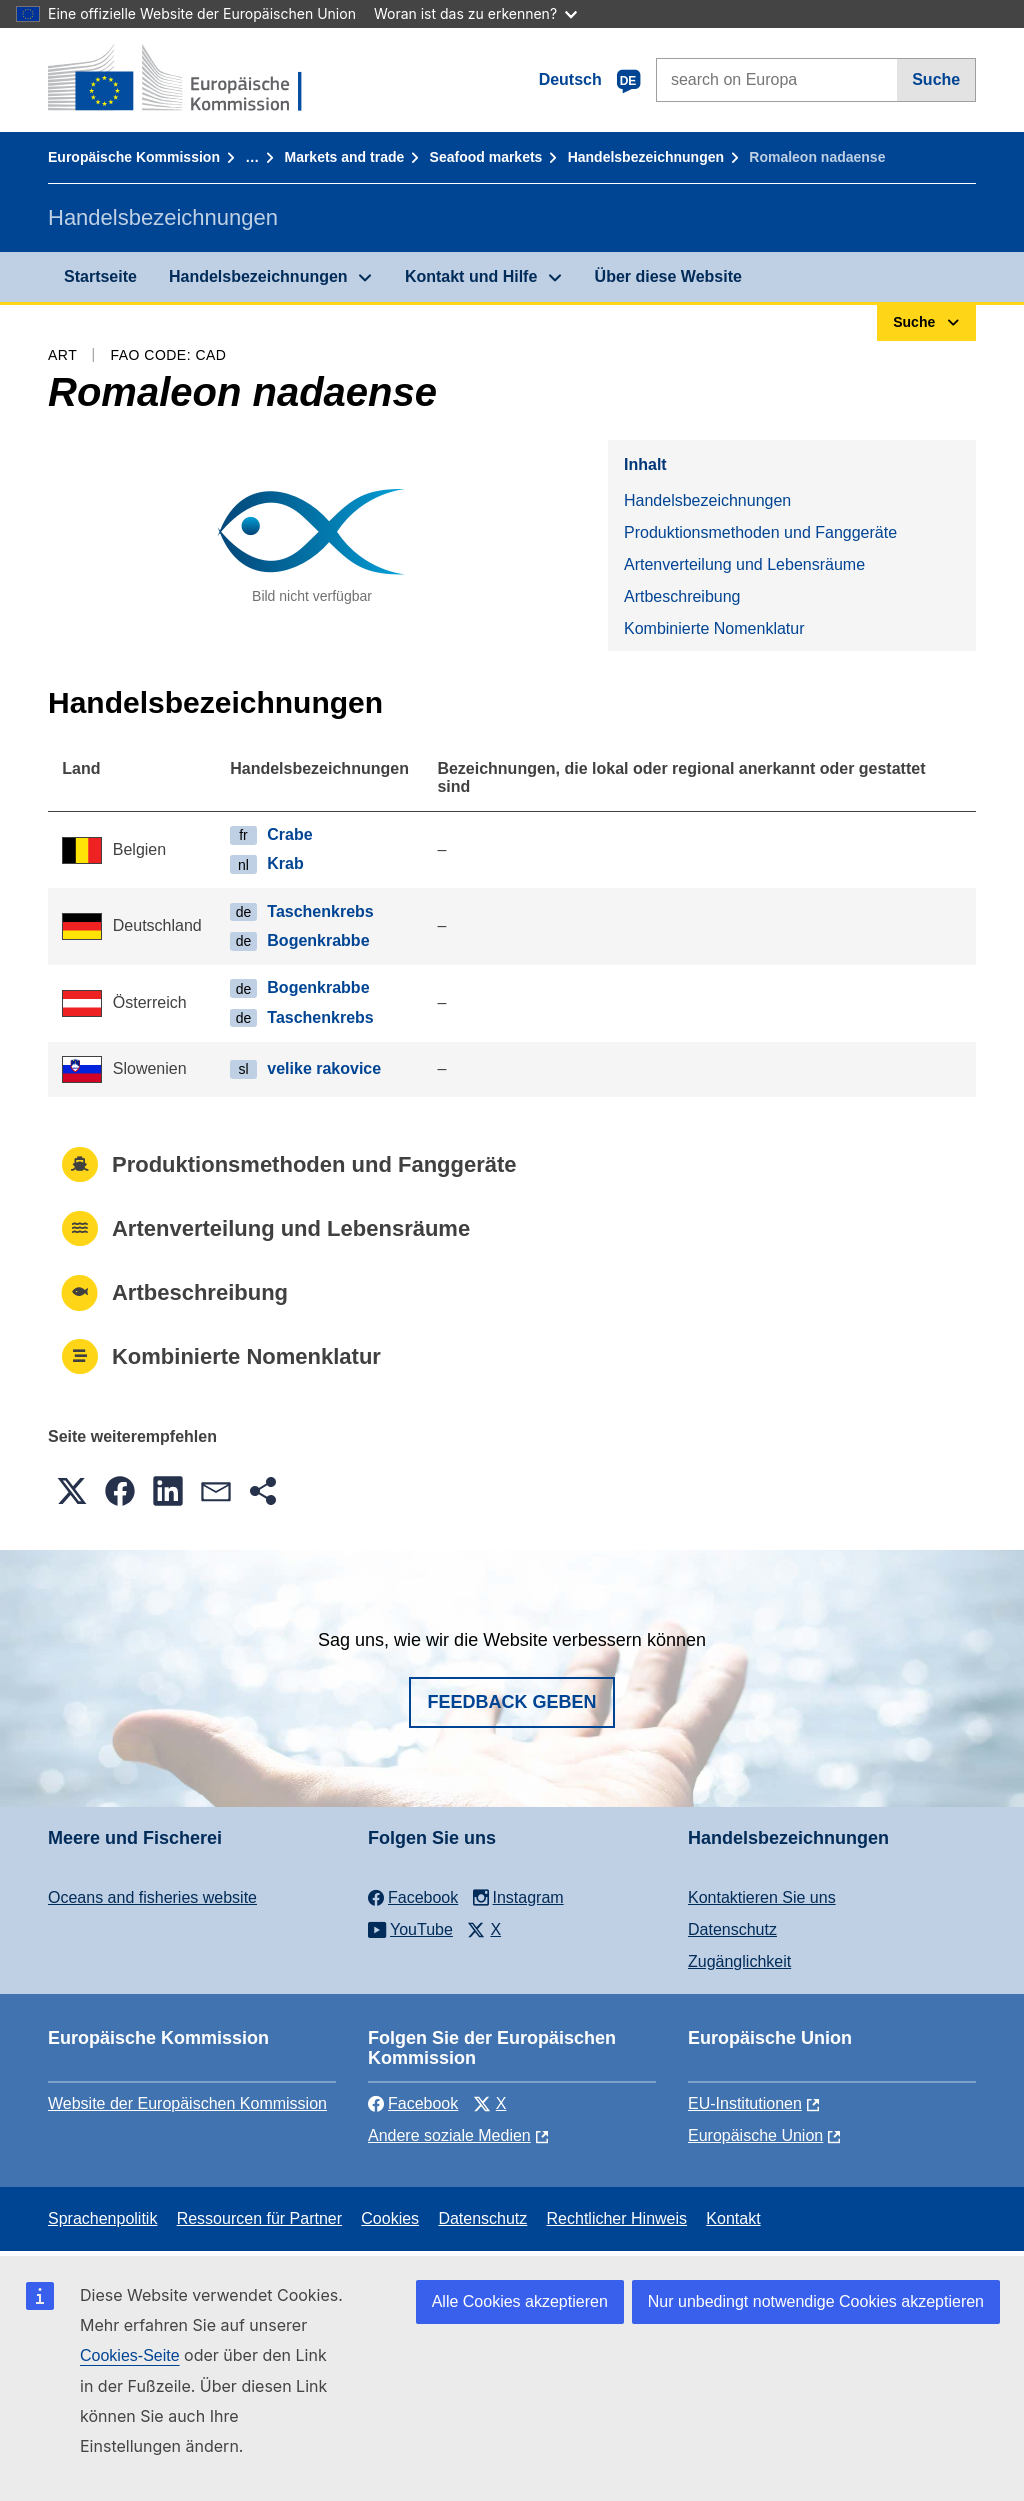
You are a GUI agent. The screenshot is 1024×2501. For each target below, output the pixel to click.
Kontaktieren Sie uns (762, 1897)
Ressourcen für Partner (259, 2218)
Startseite (100, 276)
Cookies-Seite (130, 2355)
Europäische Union (755, 2135)
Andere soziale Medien (449, 2135)
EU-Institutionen (745, 2103)
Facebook (413, 2103)
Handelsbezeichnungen (646, 157)
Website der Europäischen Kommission (187, 2103)
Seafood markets (486, 157)
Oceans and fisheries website (152, 1897)
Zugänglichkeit (739, 1961)
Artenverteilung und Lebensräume (744, 564)
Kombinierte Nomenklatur (714, 628)
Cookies (390, 2218)
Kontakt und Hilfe (471, 276)
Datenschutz (732, 1929)
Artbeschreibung (682, 596)
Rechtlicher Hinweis (617, 2218)
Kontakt (733, 2218)
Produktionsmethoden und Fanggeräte (760, 532)
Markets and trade (344, 157)
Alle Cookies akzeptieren (520, 2301)
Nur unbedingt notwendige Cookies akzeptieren (816, 2301)
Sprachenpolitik (102, 2218)
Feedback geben (511, 1702)
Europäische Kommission (134, 157)
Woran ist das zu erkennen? (475, 13)
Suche (936, 79)
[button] (72, 1491)
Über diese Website (668, 276)
